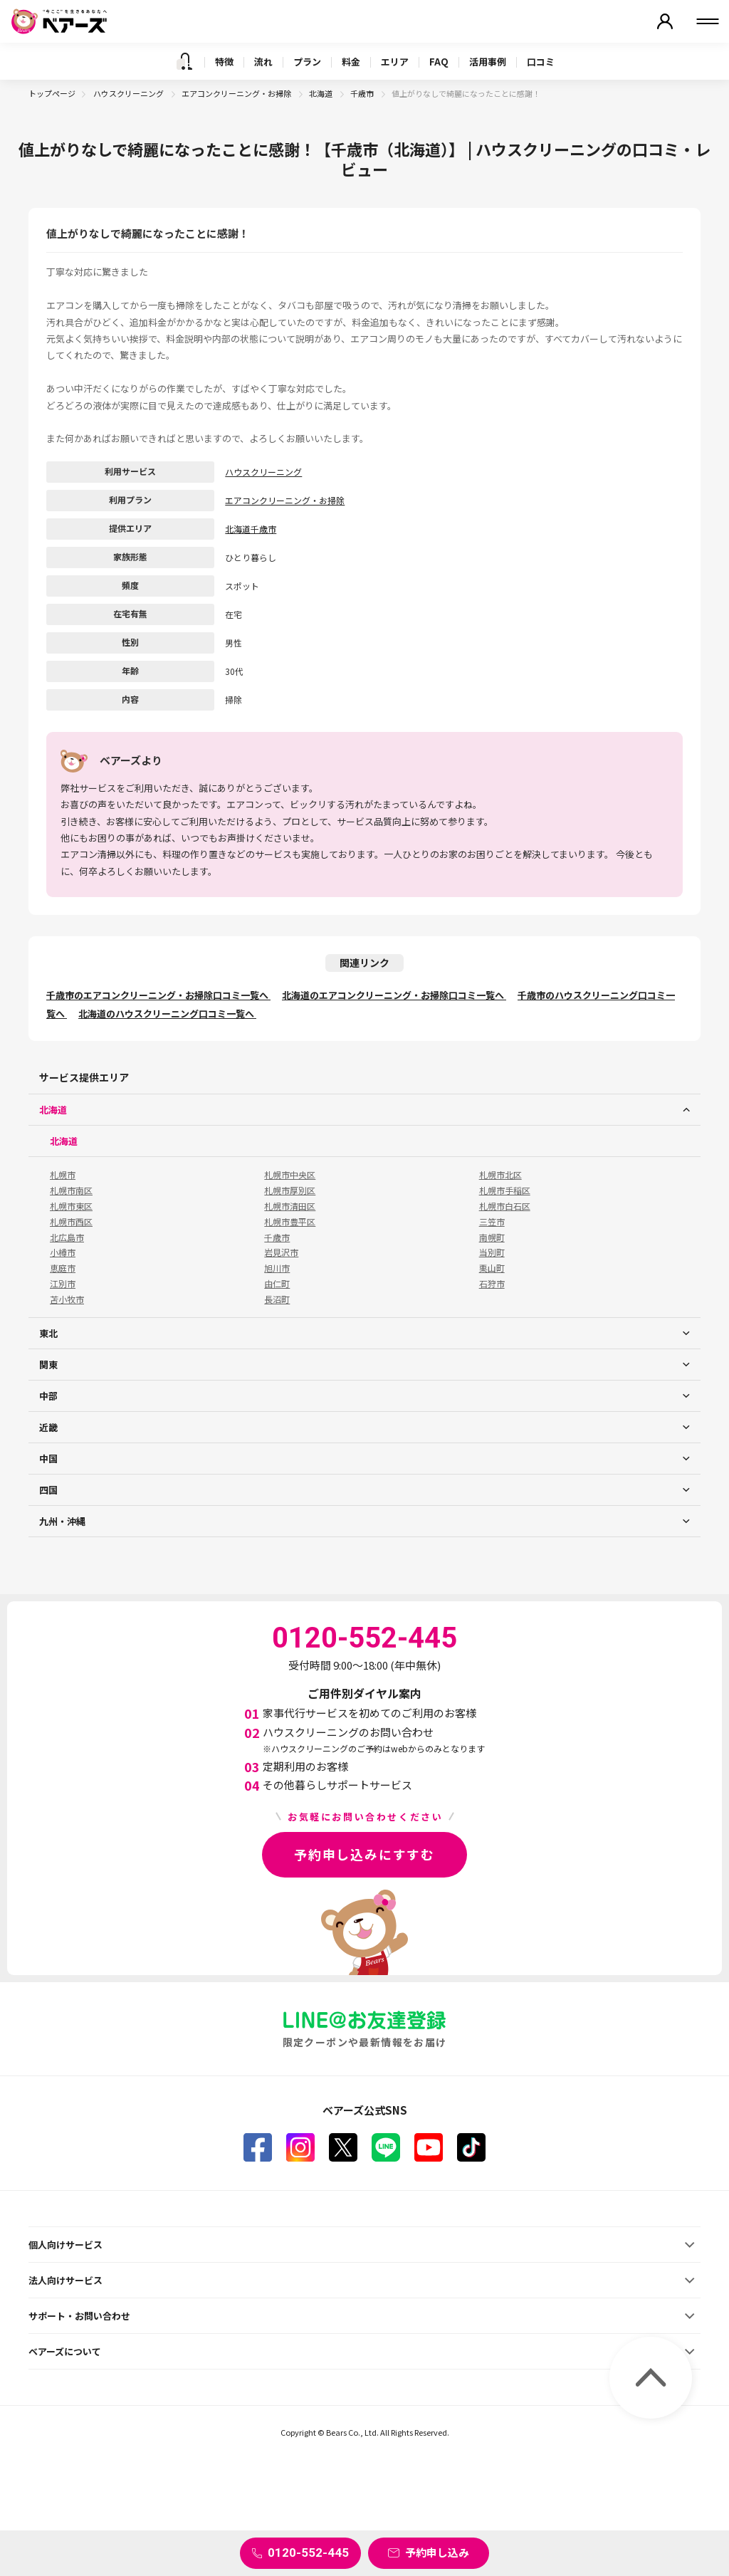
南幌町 (492, 1237)
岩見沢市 (281, 1252)
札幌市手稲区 (504, 1190)
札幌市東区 (71, 1206)
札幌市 (62, 1174)
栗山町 (492, 1268)
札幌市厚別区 (289, 1190)
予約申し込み (437, 2552)
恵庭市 (62, 1268)
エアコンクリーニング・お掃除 (237, 93)
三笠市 (492, 1221)
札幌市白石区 (504, 1206)
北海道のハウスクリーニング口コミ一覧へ (167, 1013)
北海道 (321, 93)
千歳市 (362, 93)
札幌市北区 (500, 1174)
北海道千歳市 (250, 529)
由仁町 (277, 1283)
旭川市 (277, 1268)
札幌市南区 (71, 1190)
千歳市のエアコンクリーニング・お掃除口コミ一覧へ (158, 995)
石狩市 (492, 1283)
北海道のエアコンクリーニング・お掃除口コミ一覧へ (394, 995)
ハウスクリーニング (129, 93)
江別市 (62, 1283)
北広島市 (67, 1237)
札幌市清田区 (289, 1206)
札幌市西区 (71, 1221)
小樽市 (62, 1252)
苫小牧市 (67, 1299)
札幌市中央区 (289, 1174)
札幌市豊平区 (289, 1221)
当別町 (492, 1252)
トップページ (51, 93)
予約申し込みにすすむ (364, 1854)
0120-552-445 (308, 2552)
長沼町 (277, 1299)
